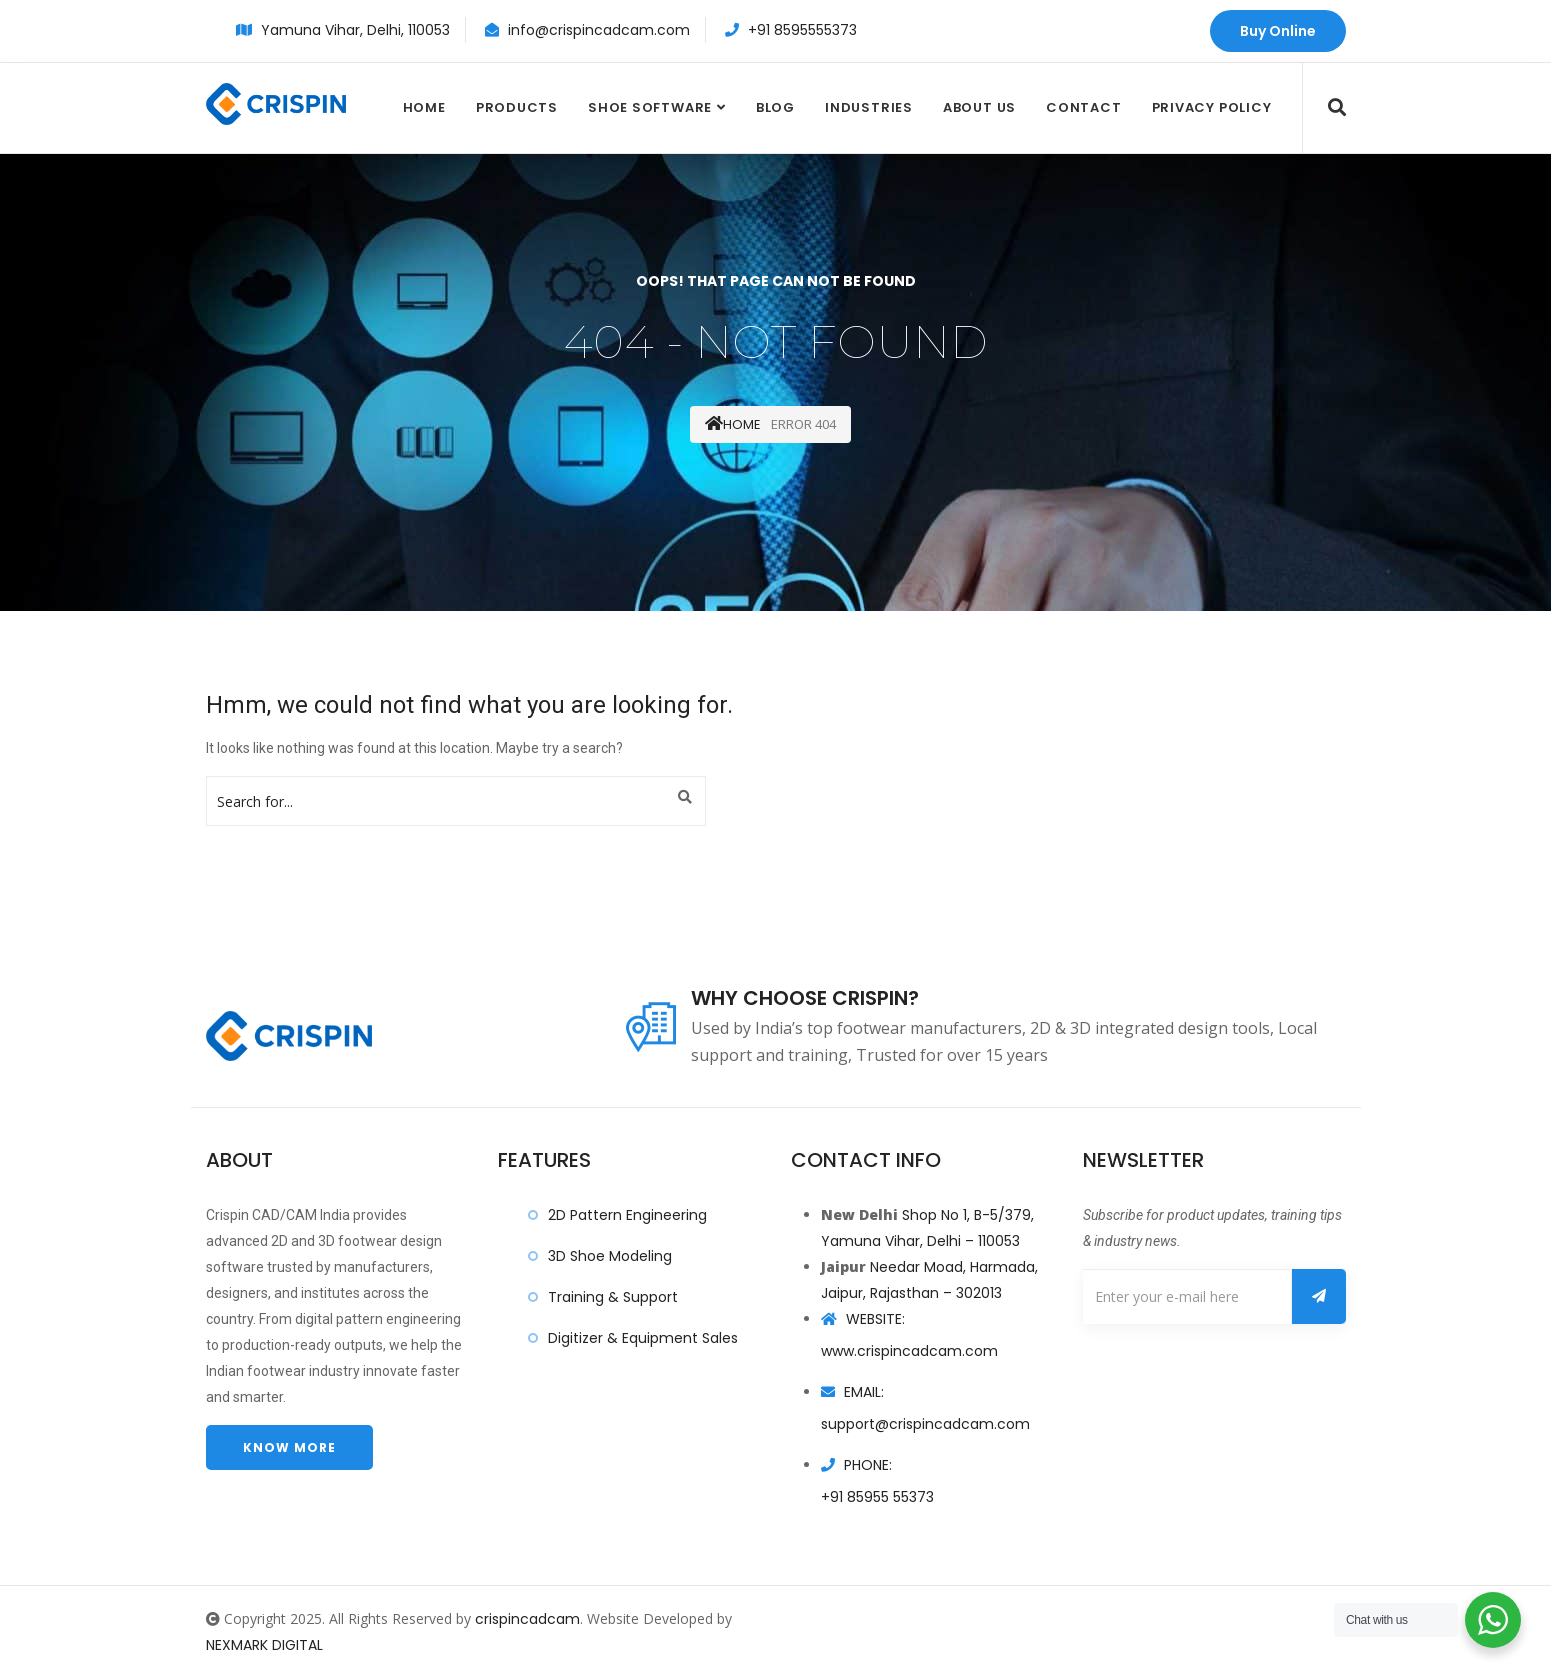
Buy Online (1278, 31)
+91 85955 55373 (877, 1497)
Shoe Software (650, 107)
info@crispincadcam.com (599, 30)
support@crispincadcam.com (925, 1424)
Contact (1083, 107)
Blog (775, 107)
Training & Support (613, 1297)
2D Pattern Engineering (627, 1215)
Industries (869, 107)
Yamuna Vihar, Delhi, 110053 (355, 30)
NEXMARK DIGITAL (264, 1645)
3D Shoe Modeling (610, 1256)
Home (424, 107)
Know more (289, 1447)
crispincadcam (527, 1619)
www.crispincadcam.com (909, 1351)
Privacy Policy (1212, 107)
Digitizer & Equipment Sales (643, 1338)
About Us (979, 107)
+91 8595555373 (802, 30)
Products (517, 107)
